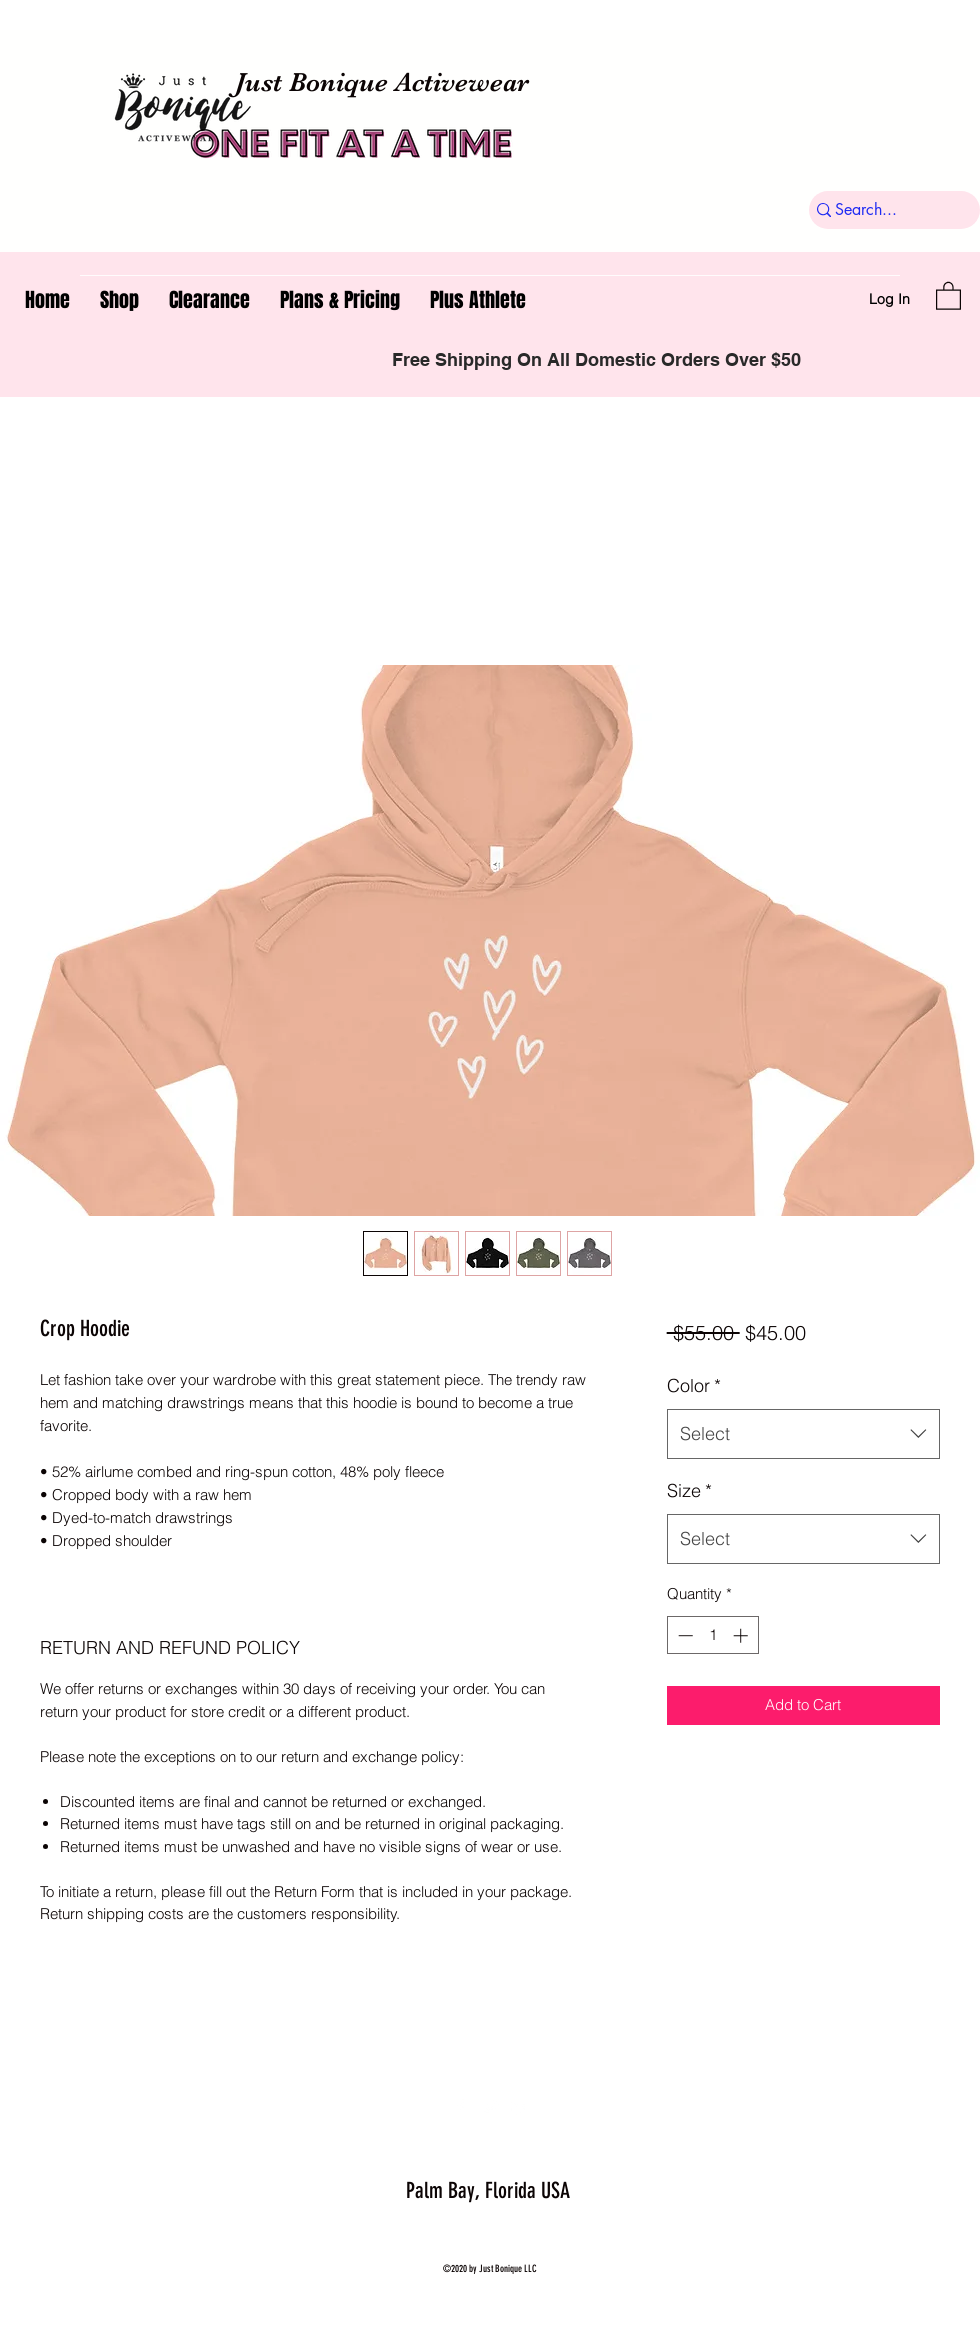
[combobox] (803, 1434)
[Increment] (742, 1635)
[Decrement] (683, 1635)
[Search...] (886, 210)
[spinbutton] (712, 1635)
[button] (948, 295)
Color (694, 1385)
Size (689, 1490)
